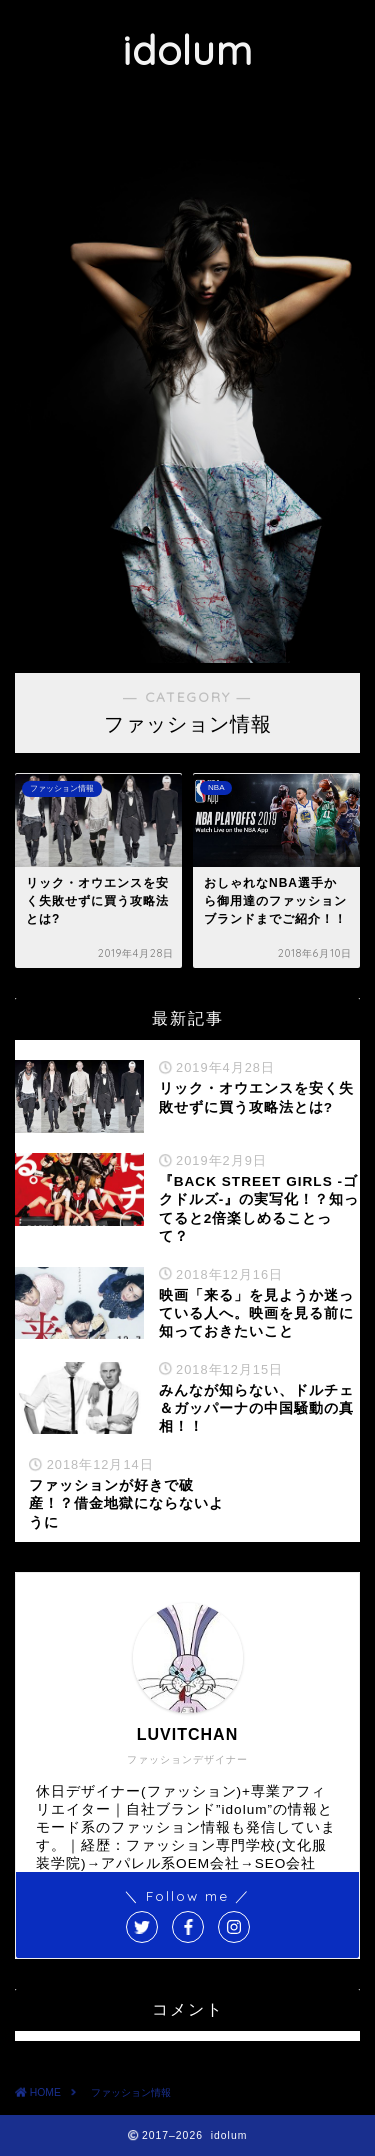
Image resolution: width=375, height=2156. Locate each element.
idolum (187, 50)
